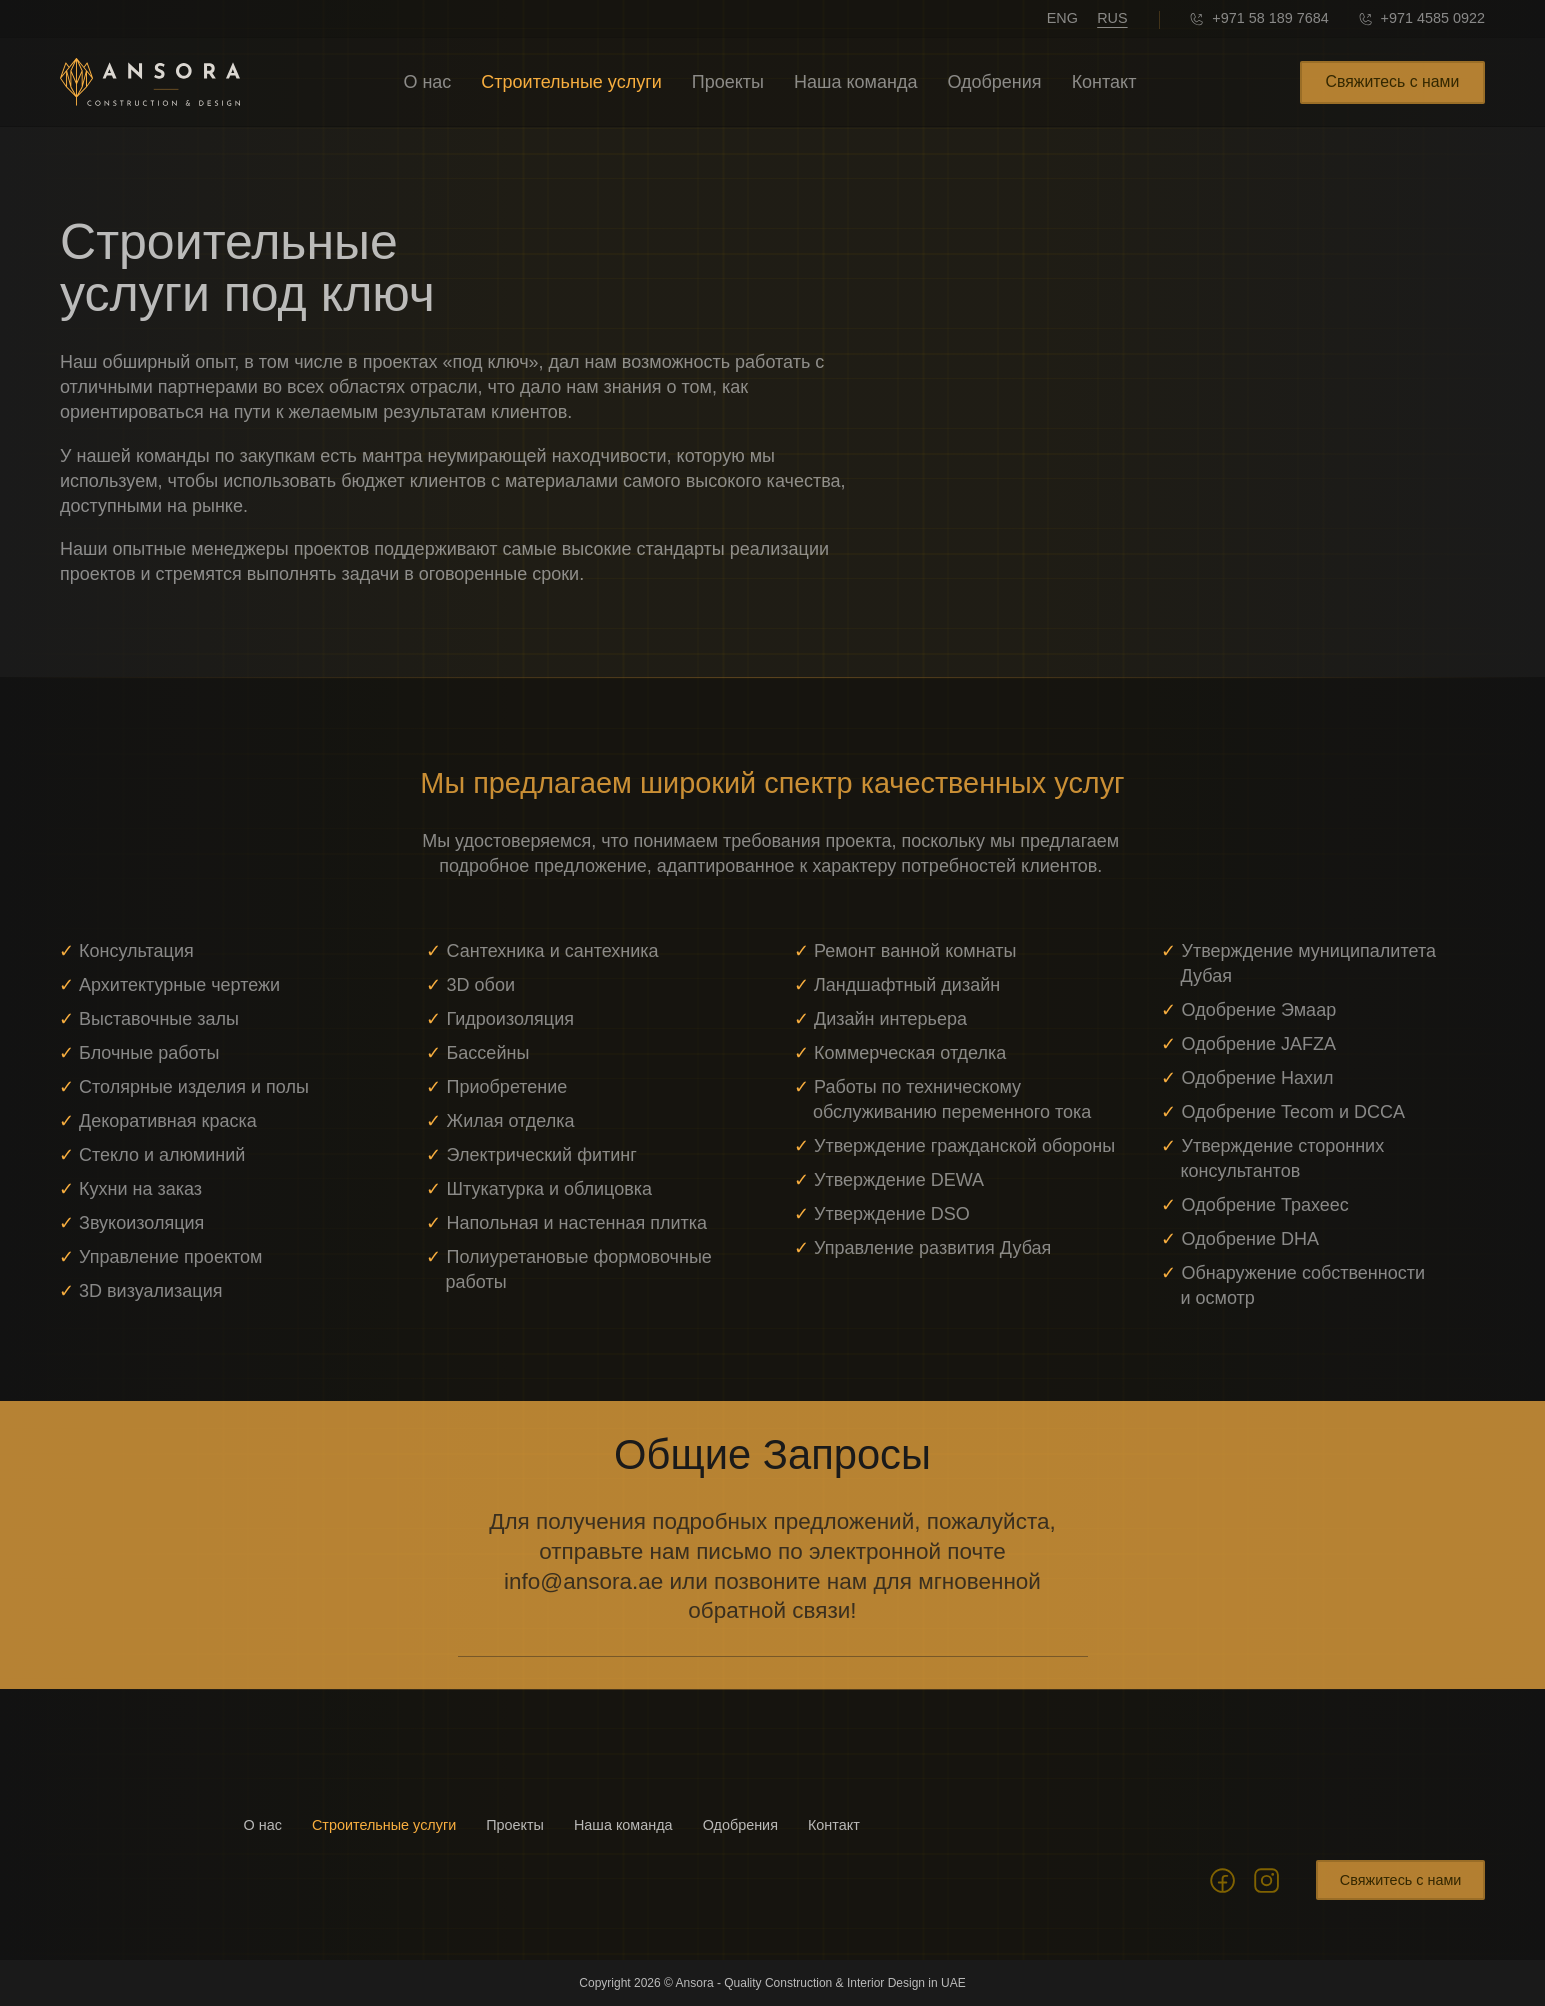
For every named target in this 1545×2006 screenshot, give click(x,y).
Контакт (1104, 82)
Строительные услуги (571, 82)
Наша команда (855, 82)
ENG (1062, 18)
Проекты (728, 82)
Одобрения (994, 82)
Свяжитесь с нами (1393, 81)
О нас (427, 82)
